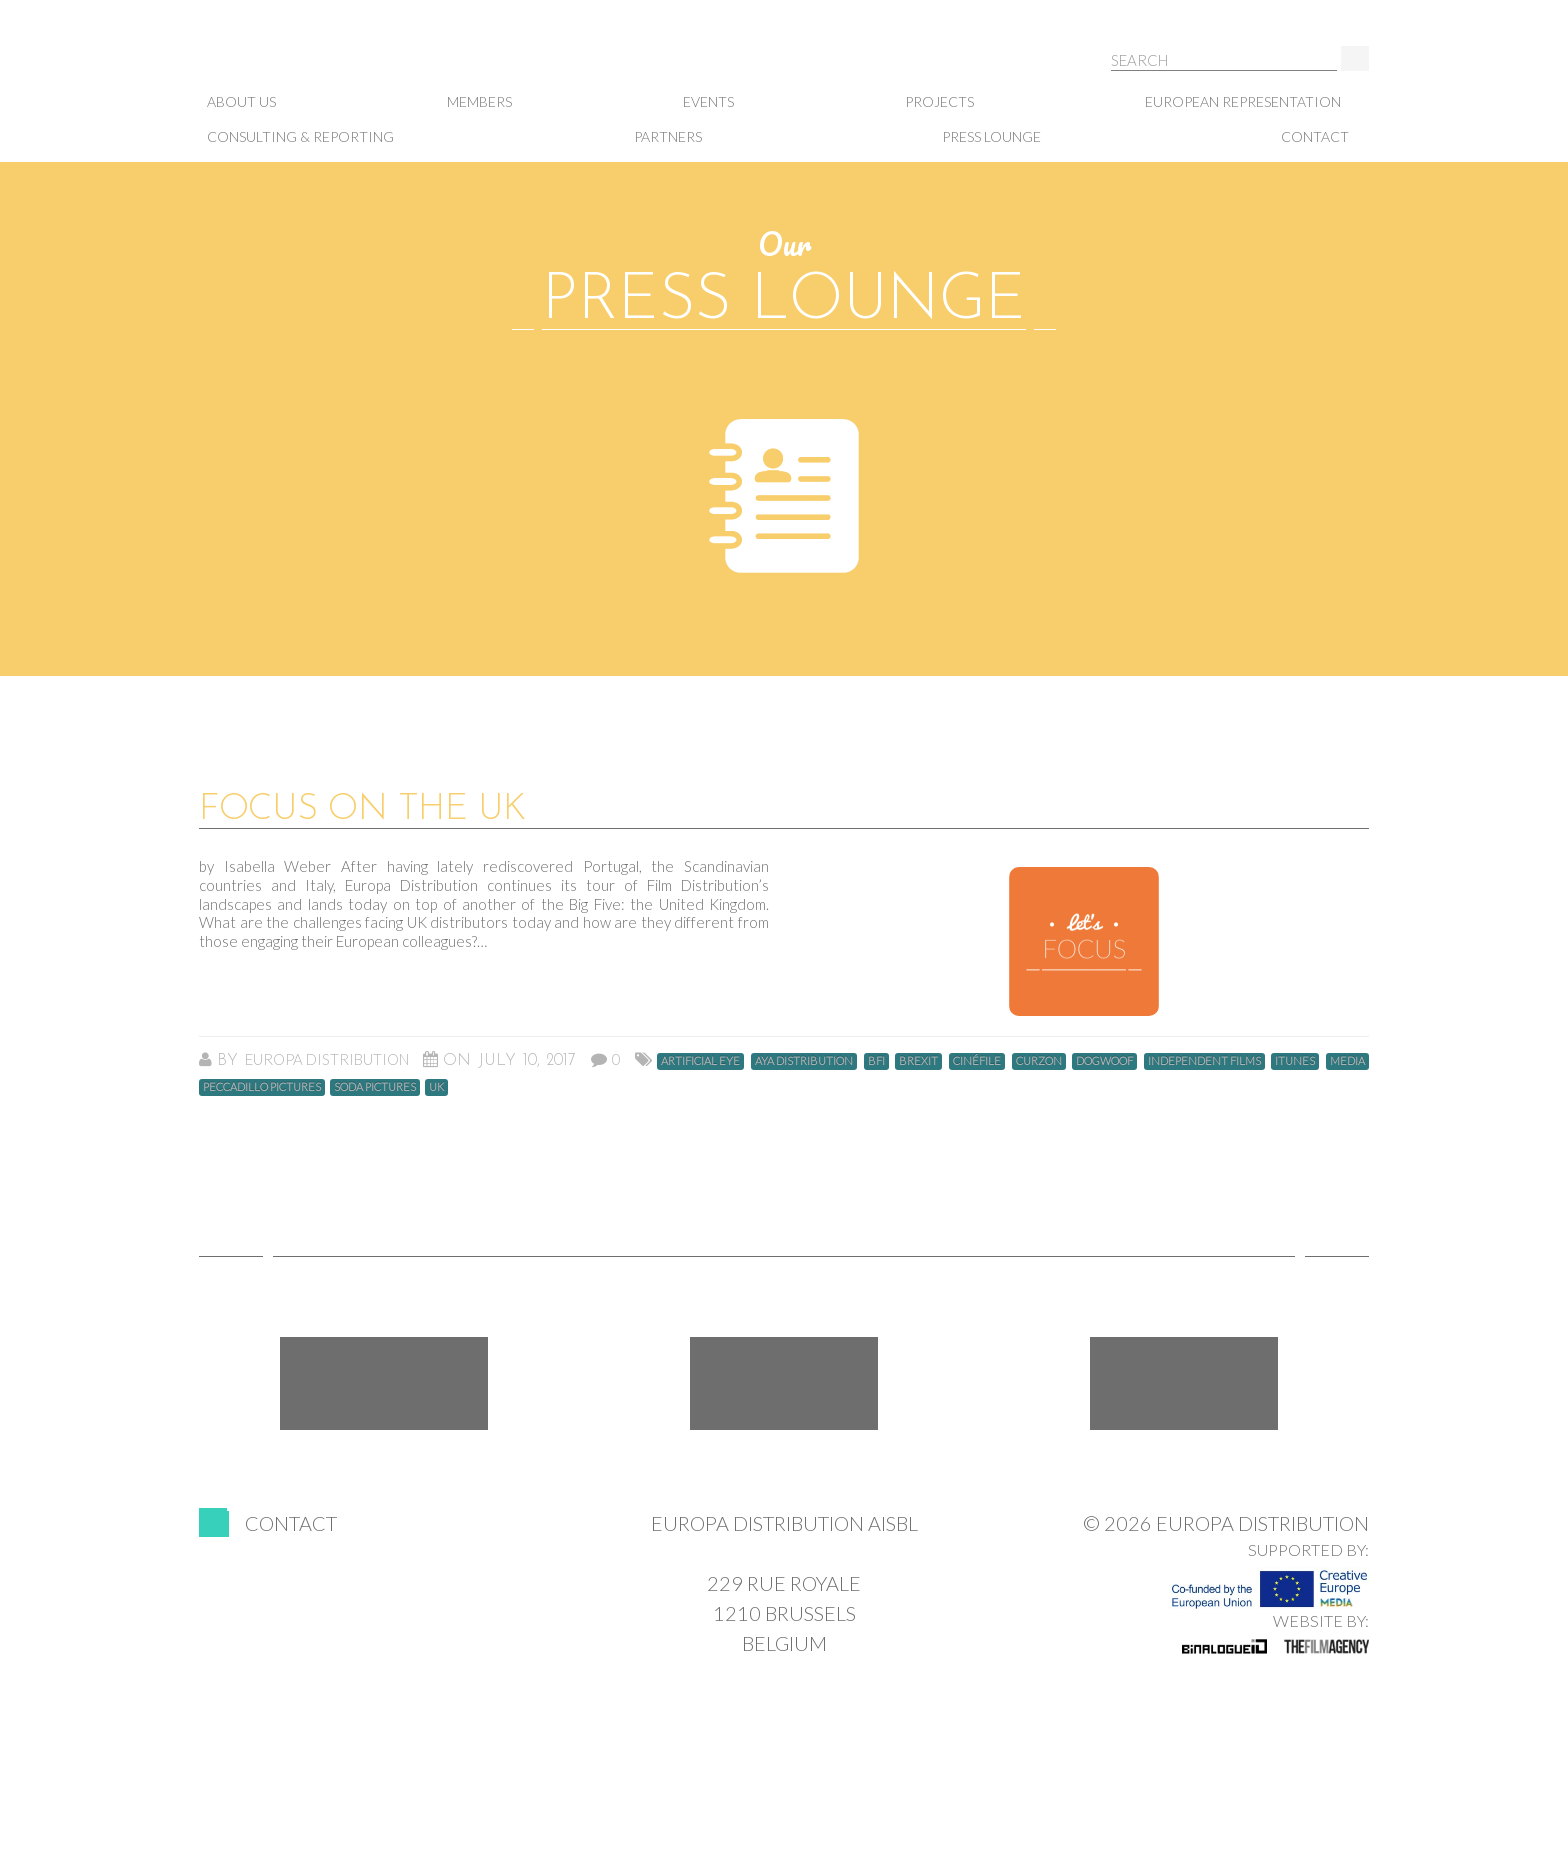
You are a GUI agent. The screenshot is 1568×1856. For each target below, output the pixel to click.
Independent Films (1204, 1060)
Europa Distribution (299, 60)
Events (708, 101)
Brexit (918, 1060)
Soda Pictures (375, 1086)
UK (436, 1086)
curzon (1039, 1060)
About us (241, 101)
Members (479, 101)
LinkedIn (1184, 1383)
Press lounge (991, 136)
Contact (1315, 136)
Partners (668, 136)
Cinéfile (977, 1060)
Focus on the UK (362, 810)
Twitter (784, 1383)
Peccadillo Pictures (262, 1086)
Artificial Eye (700, 1060)
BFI (876, 1060)
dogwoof (1104, 1060)
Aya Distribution (804, 1060)
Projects (939, 101)
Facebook (384, 1383)
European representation (1243, 101)
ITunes (1295, 1060)
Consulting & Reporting (300, 136)
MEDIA (1347, 1060)
